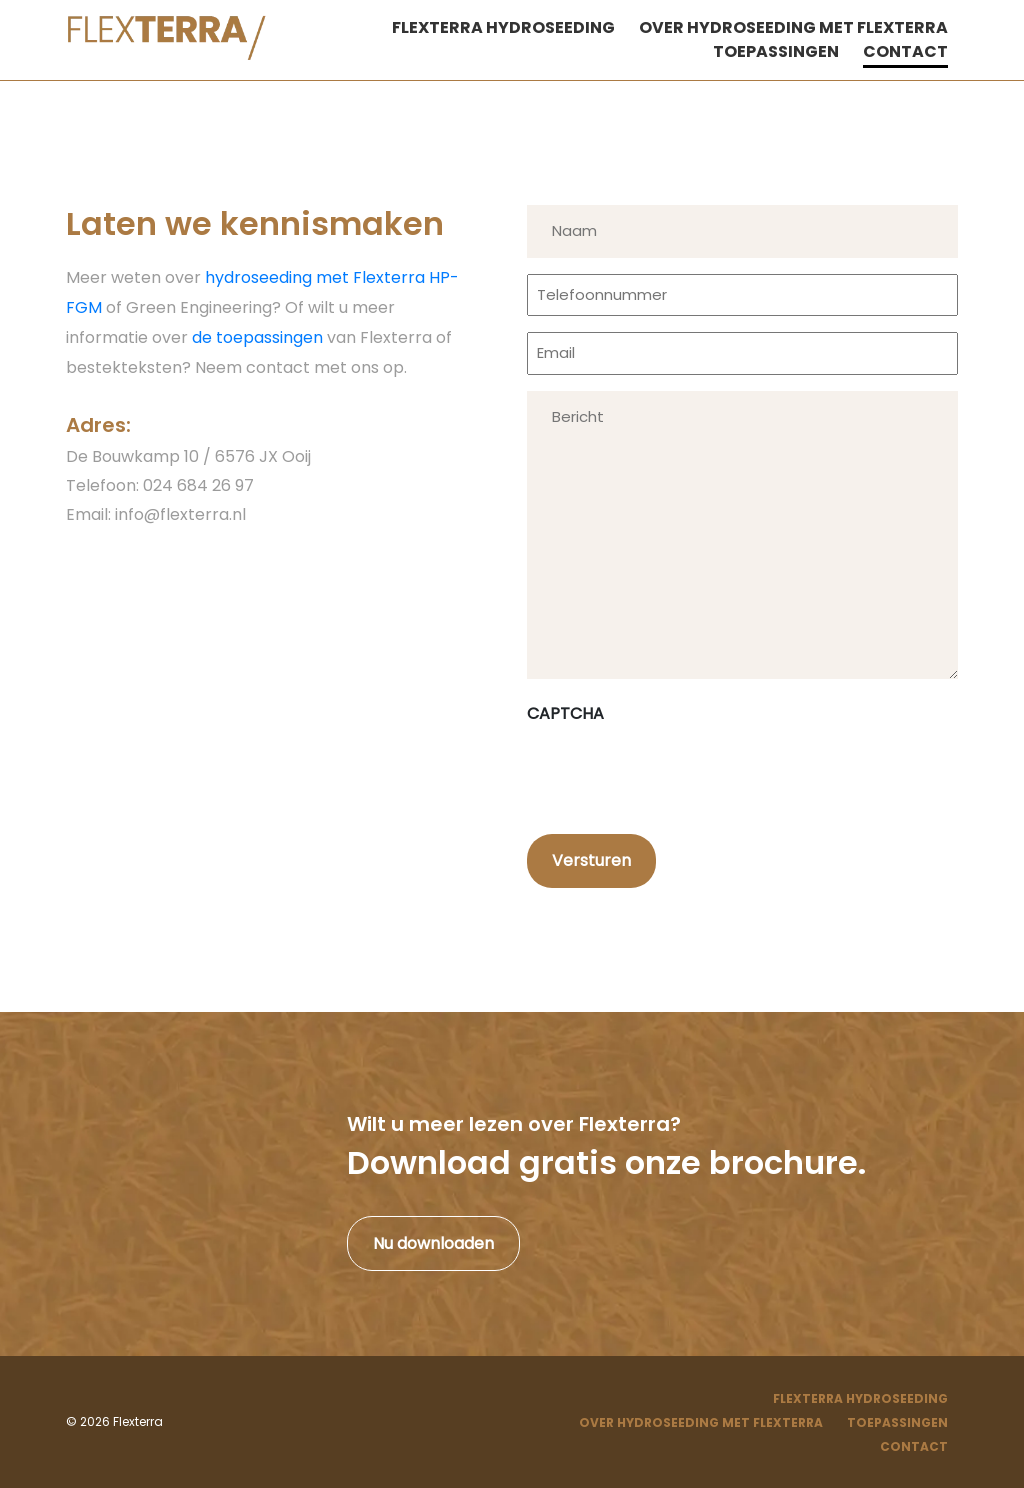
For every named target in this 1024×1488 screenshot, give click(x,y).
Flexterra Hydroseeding (860, 1398)
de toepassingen (257, 337)
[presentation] (679, 773)
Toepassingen (776, 51)
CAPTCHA (565, 713)
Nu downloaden (433, 1243)
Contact (905, 51)
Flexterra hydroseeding (503, 27)
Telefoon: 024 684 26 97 (160, 485)
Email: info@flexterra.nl (156, 514)
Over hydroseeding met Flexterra (793, 27)
